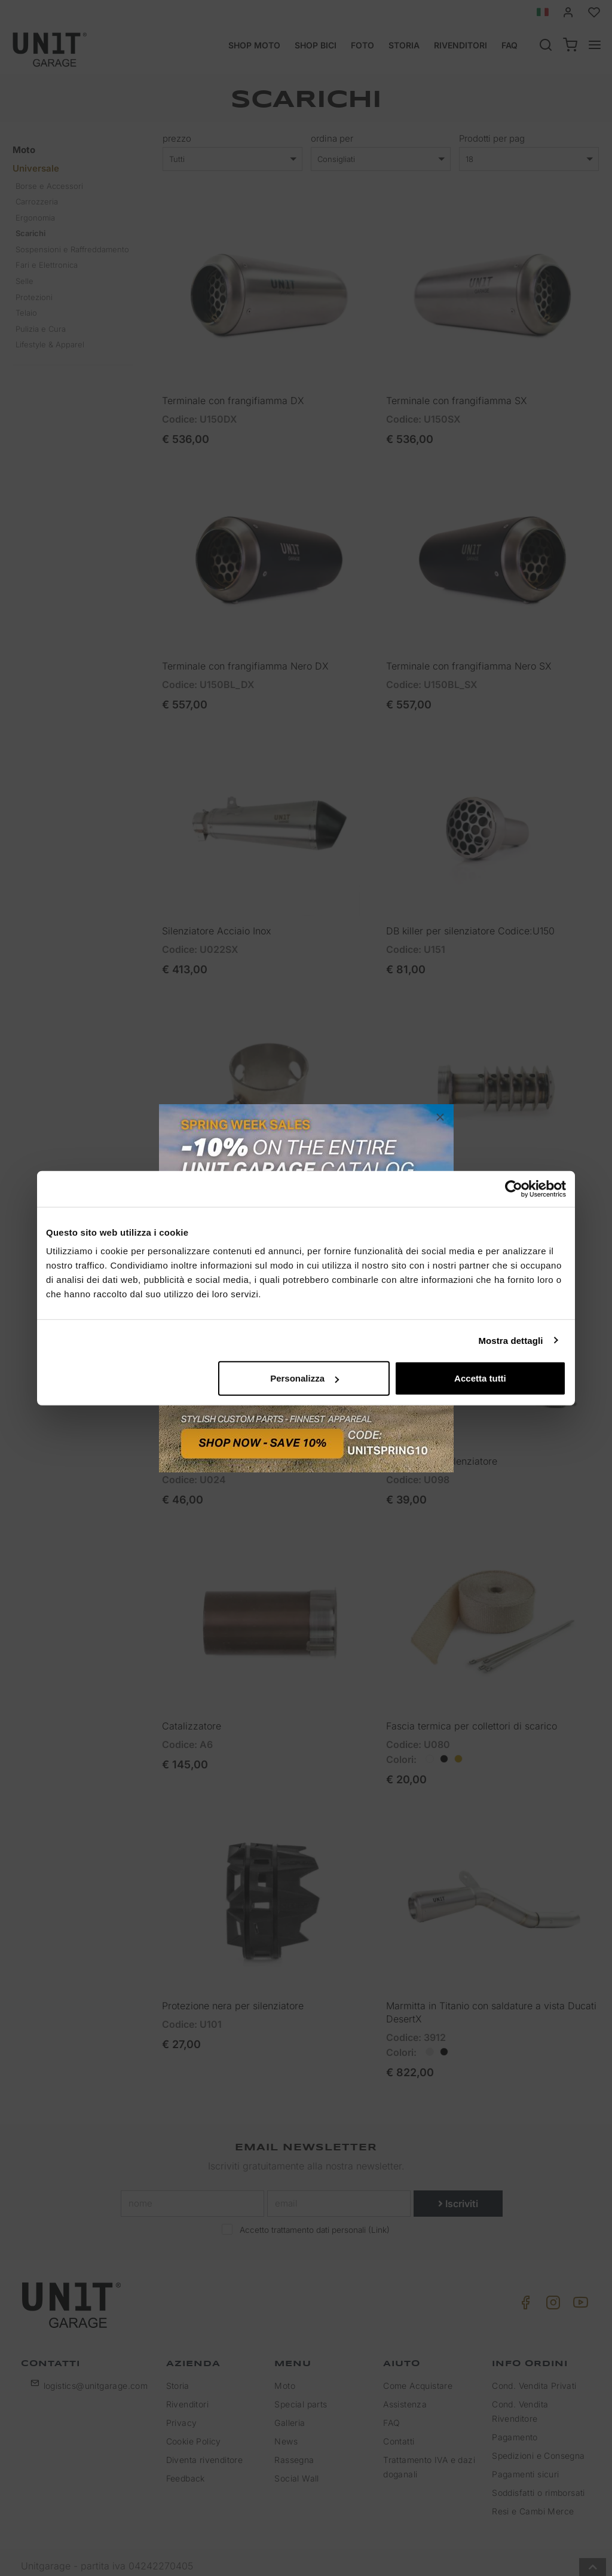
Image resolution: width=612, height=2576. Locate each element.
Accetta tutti (480, 1378)
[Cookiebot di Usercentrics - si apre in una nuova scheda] (513, 1188)
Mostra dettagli (510, 1340)
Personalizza (304, 1378)
